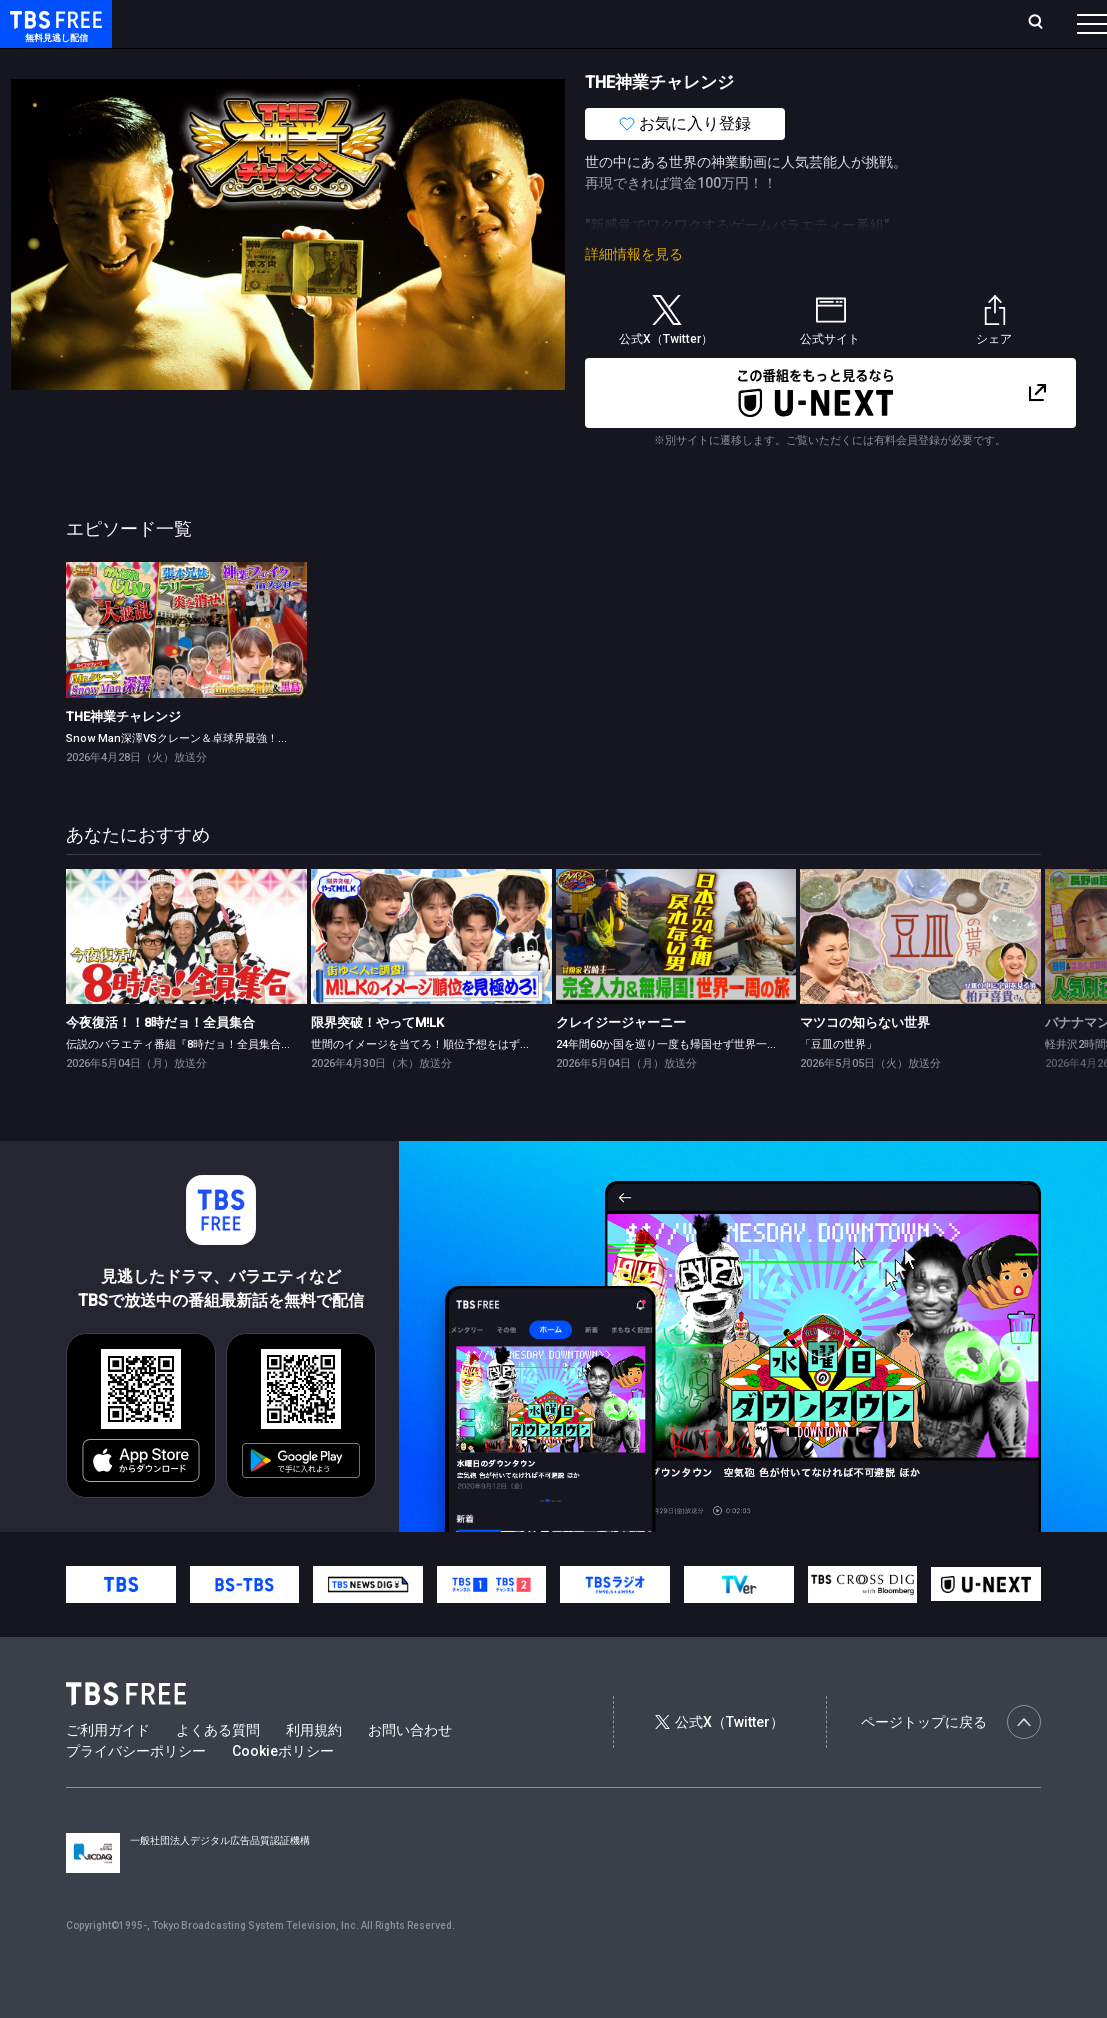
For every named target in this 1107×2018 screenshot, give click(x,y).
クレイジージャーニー (621, 1062)
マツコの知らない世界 (865, 1062)
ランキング (373, 22)
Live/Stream (460, 12)
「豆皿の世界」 (838, 1084)
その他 (793, 63)
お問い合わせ (410, 1770)
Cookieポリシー (283, 1791)
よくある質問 (218, 1770)
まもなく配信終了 (307, 63)
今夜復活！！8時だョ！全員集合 (160, 1062)
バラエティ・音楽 (499, 63)
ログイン (737, 22)
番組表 (1051, 22)
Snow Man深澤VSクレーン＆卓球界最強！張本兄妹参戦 (205, 778)
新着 (217, 63)
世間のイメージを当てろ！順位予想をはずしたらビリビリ (454, 1084)
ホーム (230, 22)
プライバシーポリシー (136, 1791)
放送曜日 (295, 22)
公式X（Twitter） (719, 1762)
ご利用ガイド (108, 1770)
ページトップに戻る (951, 1762)
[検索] (907, 23)
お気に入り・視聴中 (582, 22)
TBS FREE (53, 35)
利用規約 (314, 1770)
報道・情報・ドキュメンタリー (661, 63)
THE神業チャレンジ (123, 756)
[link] (186, 669)
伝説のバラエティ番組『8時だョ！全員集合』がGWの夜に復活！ (226, 1084)
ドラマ (403, 63)
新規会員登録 (828, 22)
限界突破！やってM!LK (377, 1062)
